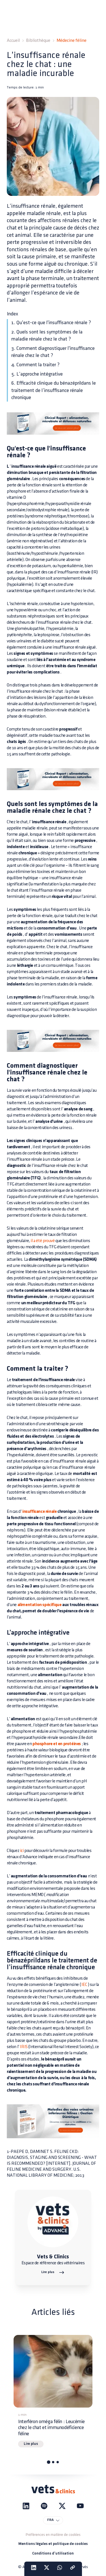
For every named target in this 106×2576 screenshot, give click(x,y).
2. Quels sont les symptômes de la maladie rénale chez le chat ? (47, 336)
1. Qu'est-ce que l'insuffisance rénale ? (51, 322)
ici (22, 1851)
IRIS (23, 2047)
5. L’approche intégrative (37, 374)
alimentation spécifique (40, 1605)
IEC (84, 1985)
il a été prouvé (43, 1241)
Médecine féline (71, 40)
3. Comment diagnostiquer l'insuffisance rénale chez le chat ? (53, 352)
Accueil (13, 40)
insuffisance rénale (39, 1511)
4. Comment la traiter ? (35, 364)
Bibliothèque (38, 40)
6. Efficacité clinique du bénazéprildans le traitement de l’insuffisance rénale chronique (53, 390)
